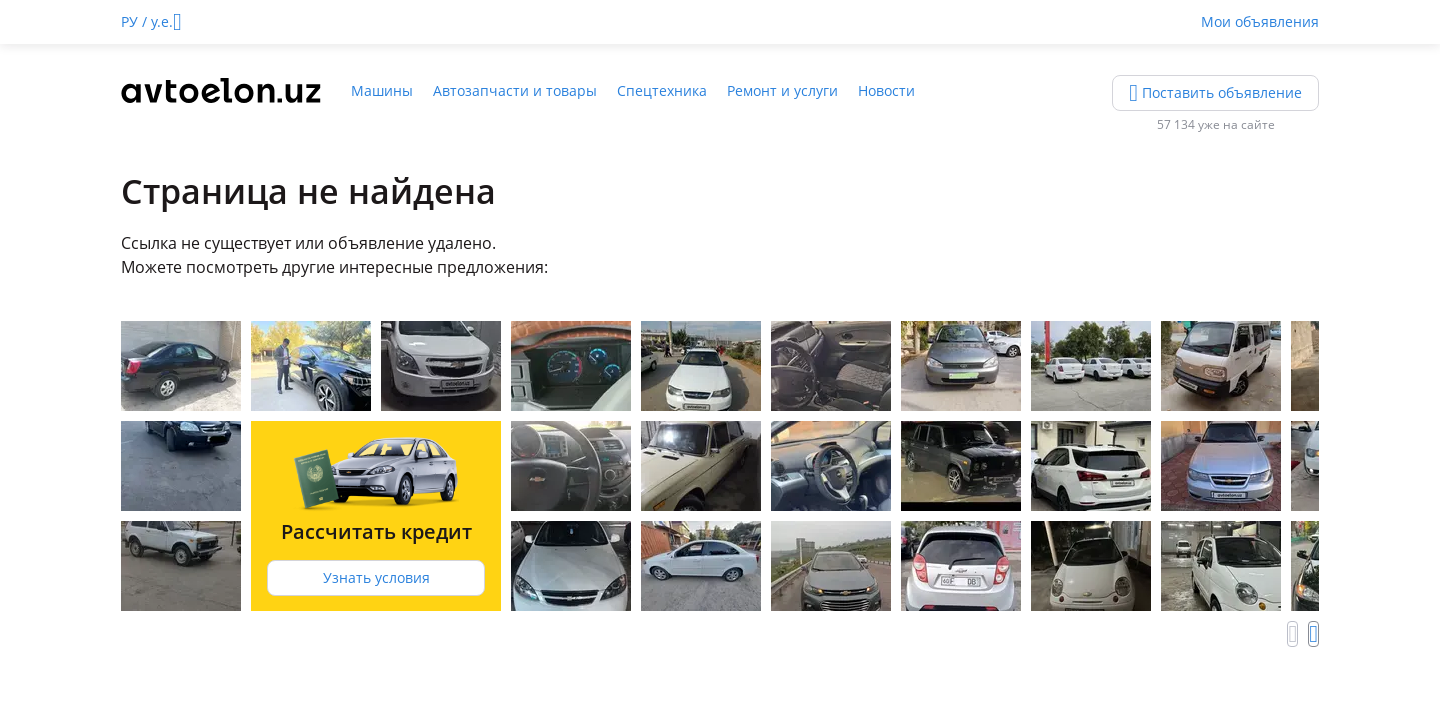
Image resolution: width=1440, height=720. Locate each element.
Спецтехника (662, 90)
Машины (382, 90)
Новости (886, 90)
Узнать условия (376, 577)
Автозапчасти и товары (515, 90)
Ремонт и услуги (782, 90)
